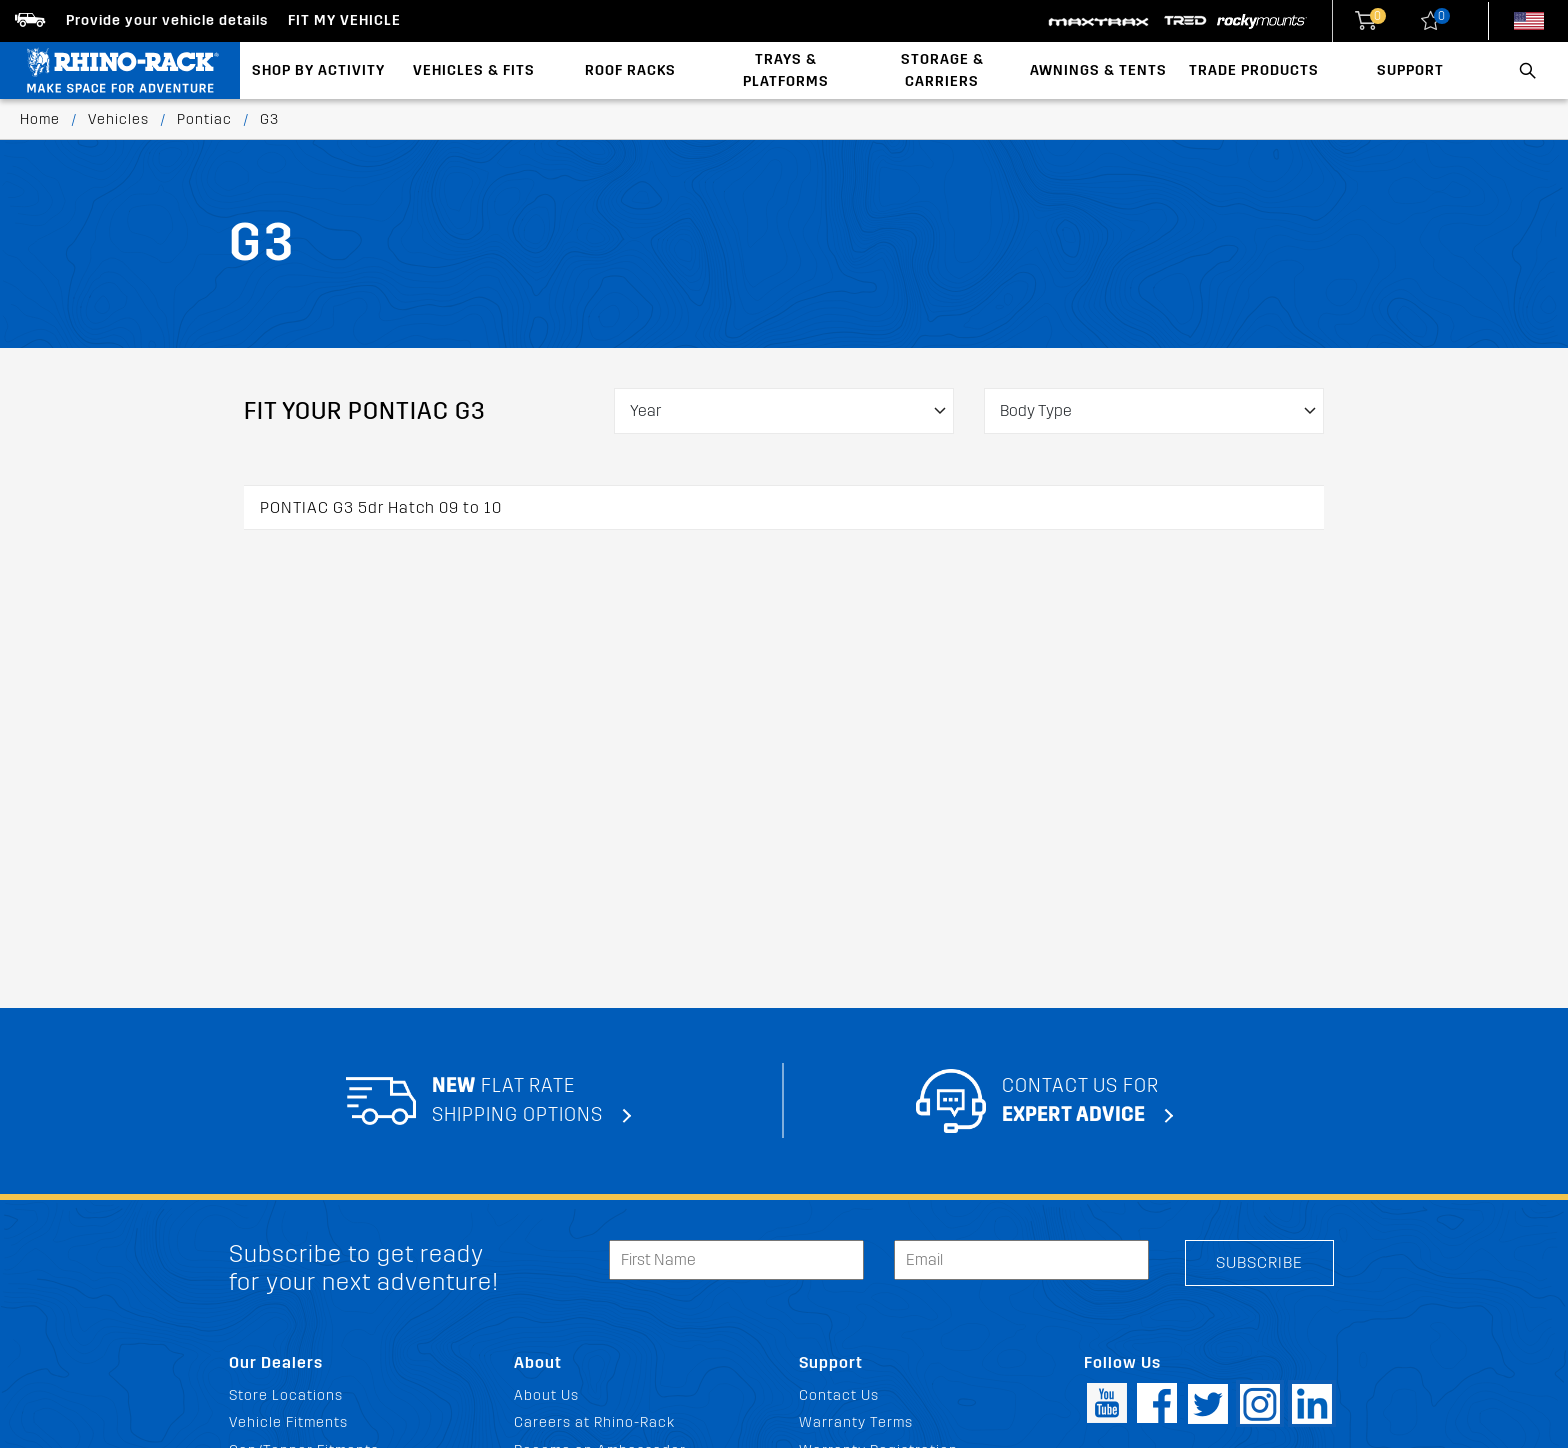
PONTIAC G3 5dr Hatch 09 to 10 (381, 507)
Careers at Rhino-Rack (594, 1422)
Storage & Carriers (942, 70)
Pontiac (204, 119)
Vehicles (118, 119)
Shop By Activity (318, 70)
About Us (546, 1395)
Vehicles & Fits (474, 70)
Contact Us (839, 1395)
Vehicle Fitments (288, 1422)
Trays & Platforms (786, 70)
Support (1410, 70)
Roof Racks (630, 70)
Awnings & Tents (1098, 70)
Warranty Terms (856, 1422)
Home (40, 119)
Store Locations (286, 1395)
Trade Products (1254, 70)
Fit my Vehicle (344, 20)
